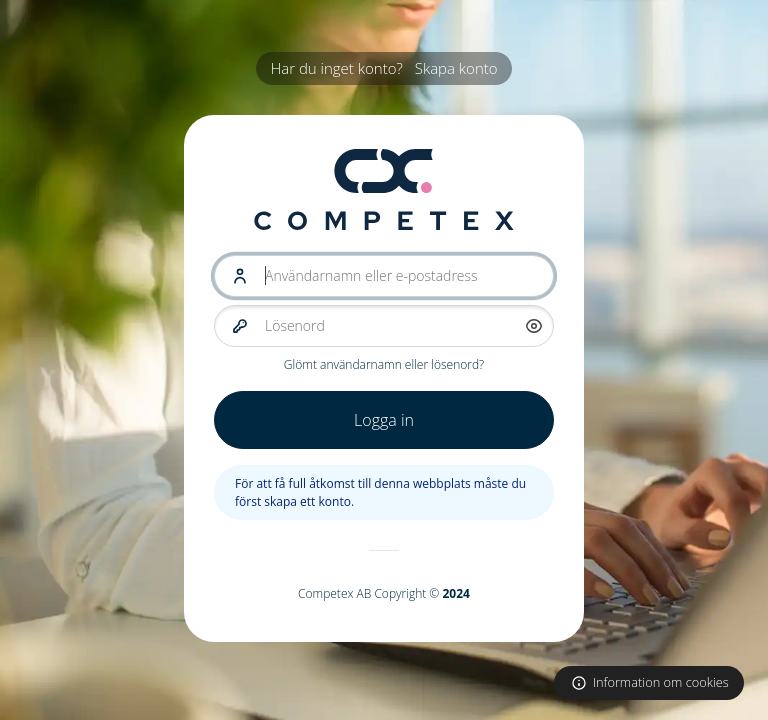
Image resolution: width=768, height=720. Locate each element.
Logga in (384, 420)
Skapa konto (456, 68)
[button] (534, 326)
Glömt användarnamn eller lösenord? (384, 364)
